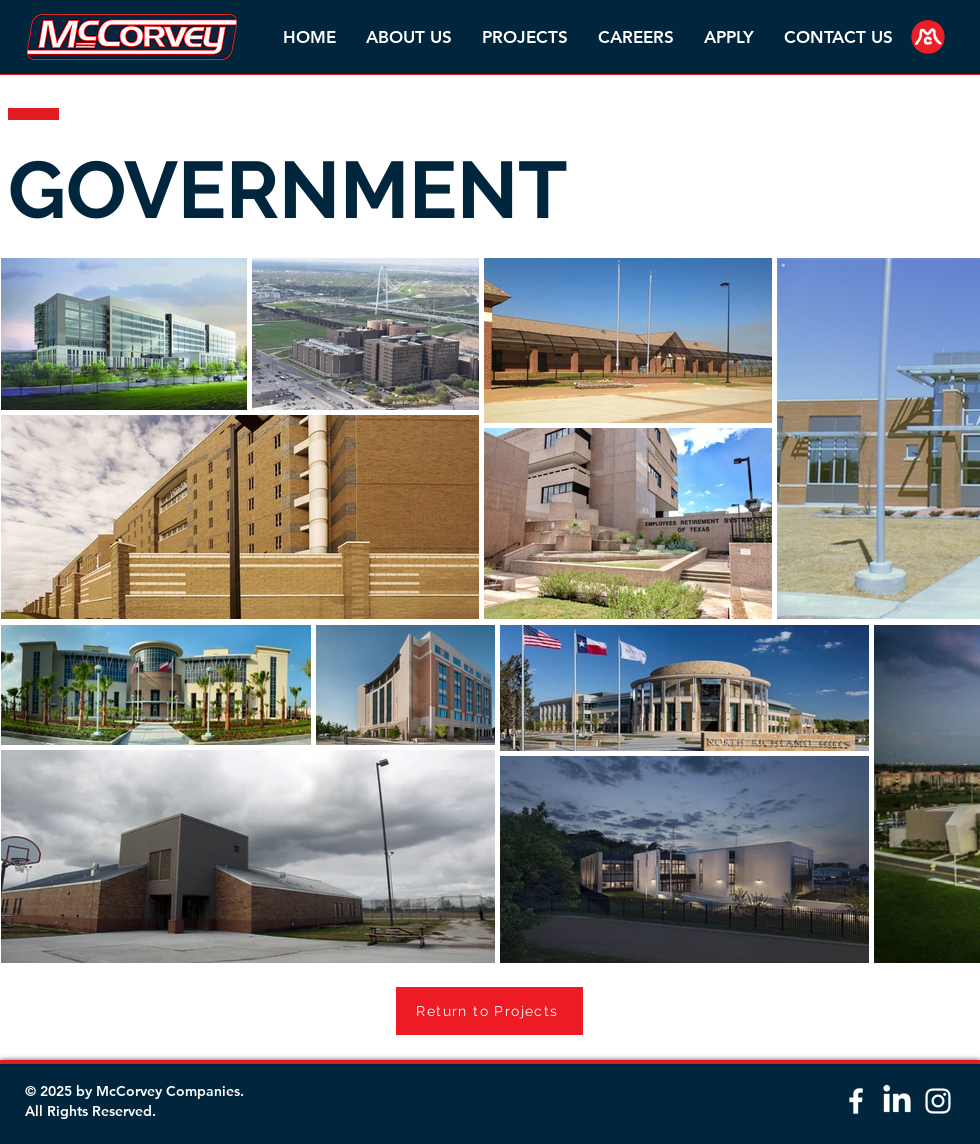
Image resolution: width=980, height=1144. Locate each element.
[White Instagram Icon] (938, 1101)
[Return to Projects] (489, 1011)
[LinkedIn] (897, 1101)
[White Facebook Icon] (856, 1101)
